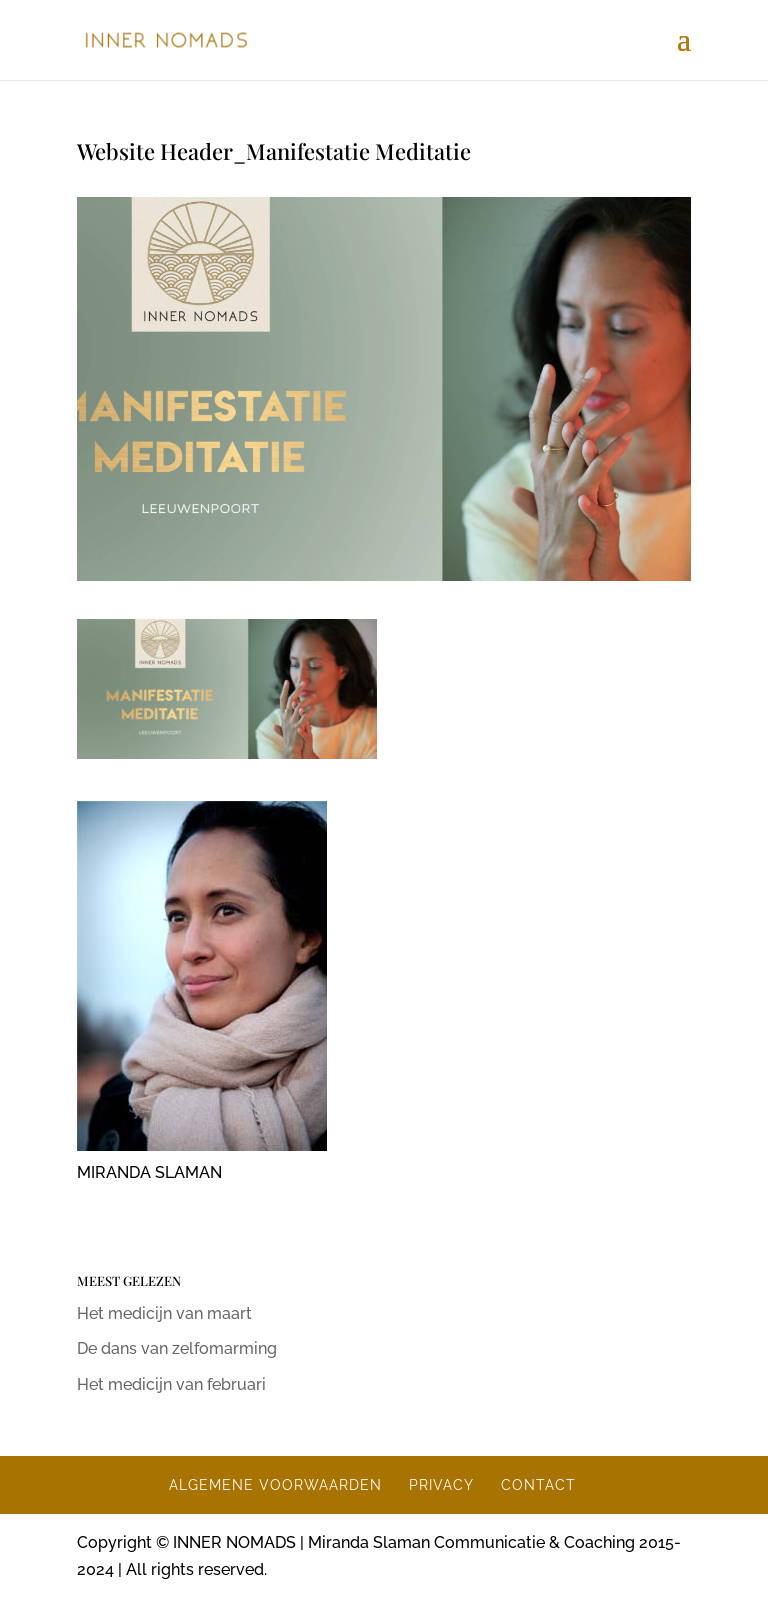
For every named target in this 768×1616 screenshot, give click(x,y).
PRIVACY (441, 1485)
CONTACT (538, 1485)
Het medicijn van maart (164, 1313)
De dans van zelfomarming (177, 1348)
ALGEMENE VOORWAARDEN (275, 1485)
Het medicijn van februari (171, 1384)
